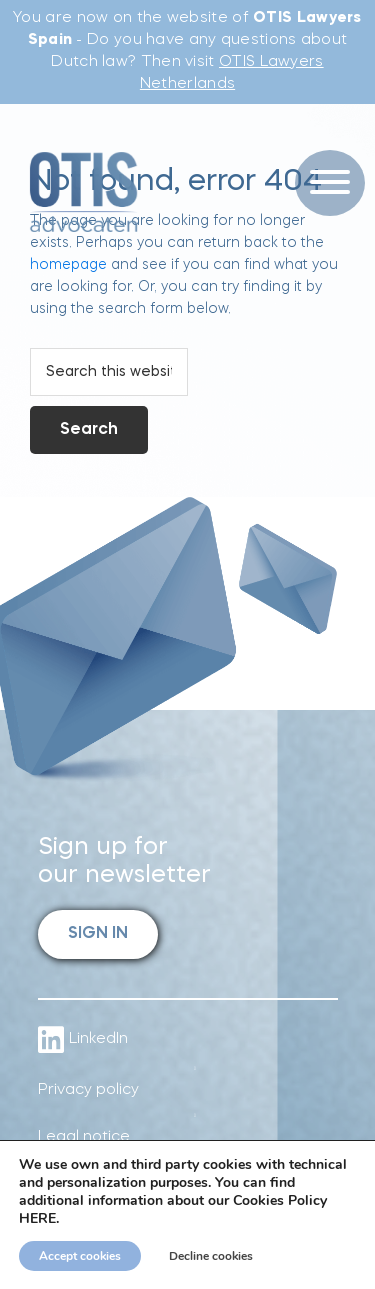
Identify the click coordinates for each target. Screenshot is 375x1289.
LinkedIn (83, 1040)
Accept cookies (80, 1256)
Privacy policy (88, 1090)
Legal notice (84, 1137)
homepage (68, 265)
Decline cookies (211, 1256)
